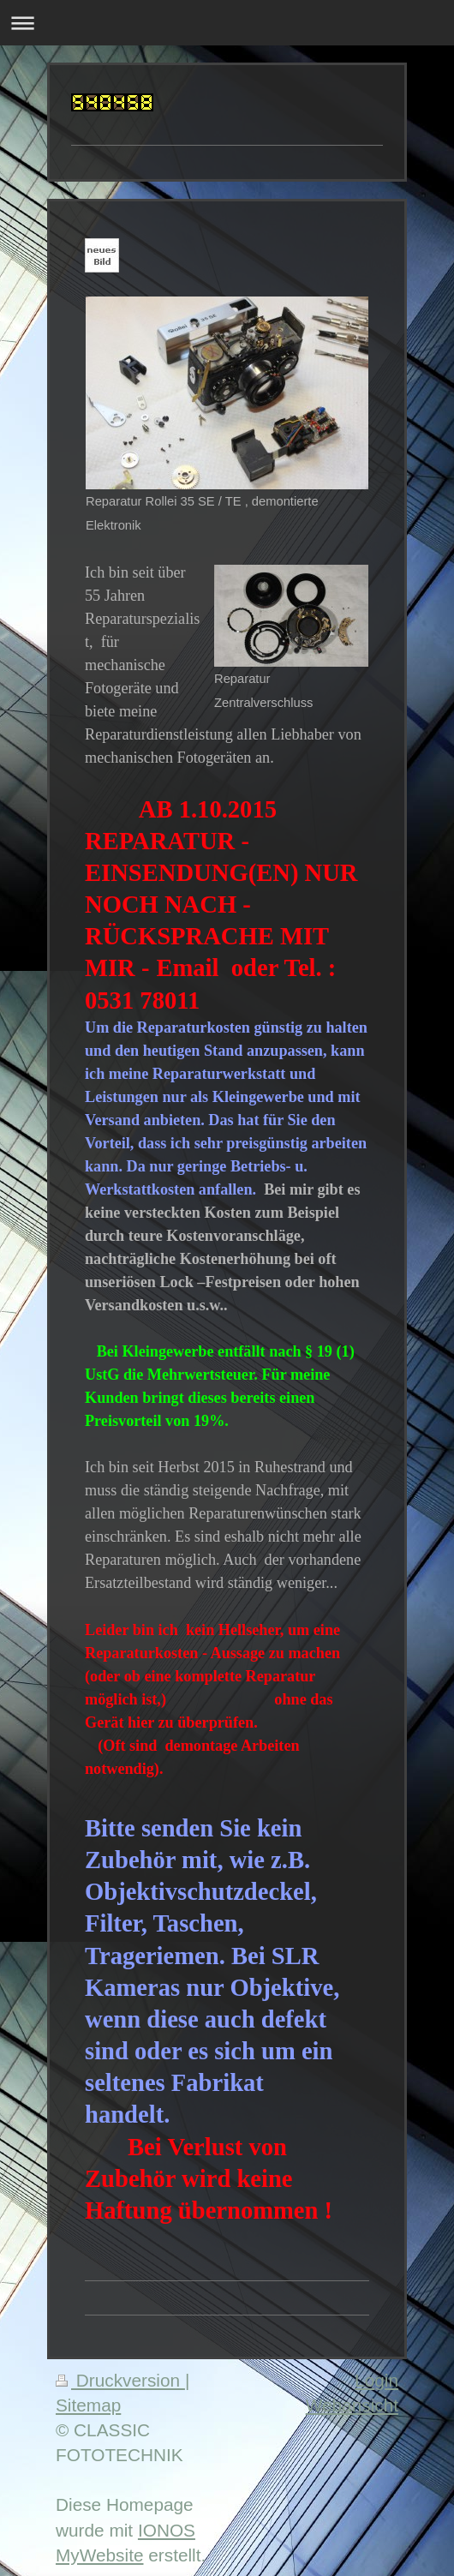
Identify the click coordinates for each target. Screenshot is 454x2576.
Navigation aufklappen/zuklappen (227, 22)
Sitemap (88, 2405)
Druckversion (120, 2380)
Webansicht (352, 2405)
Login (376, 2380)
